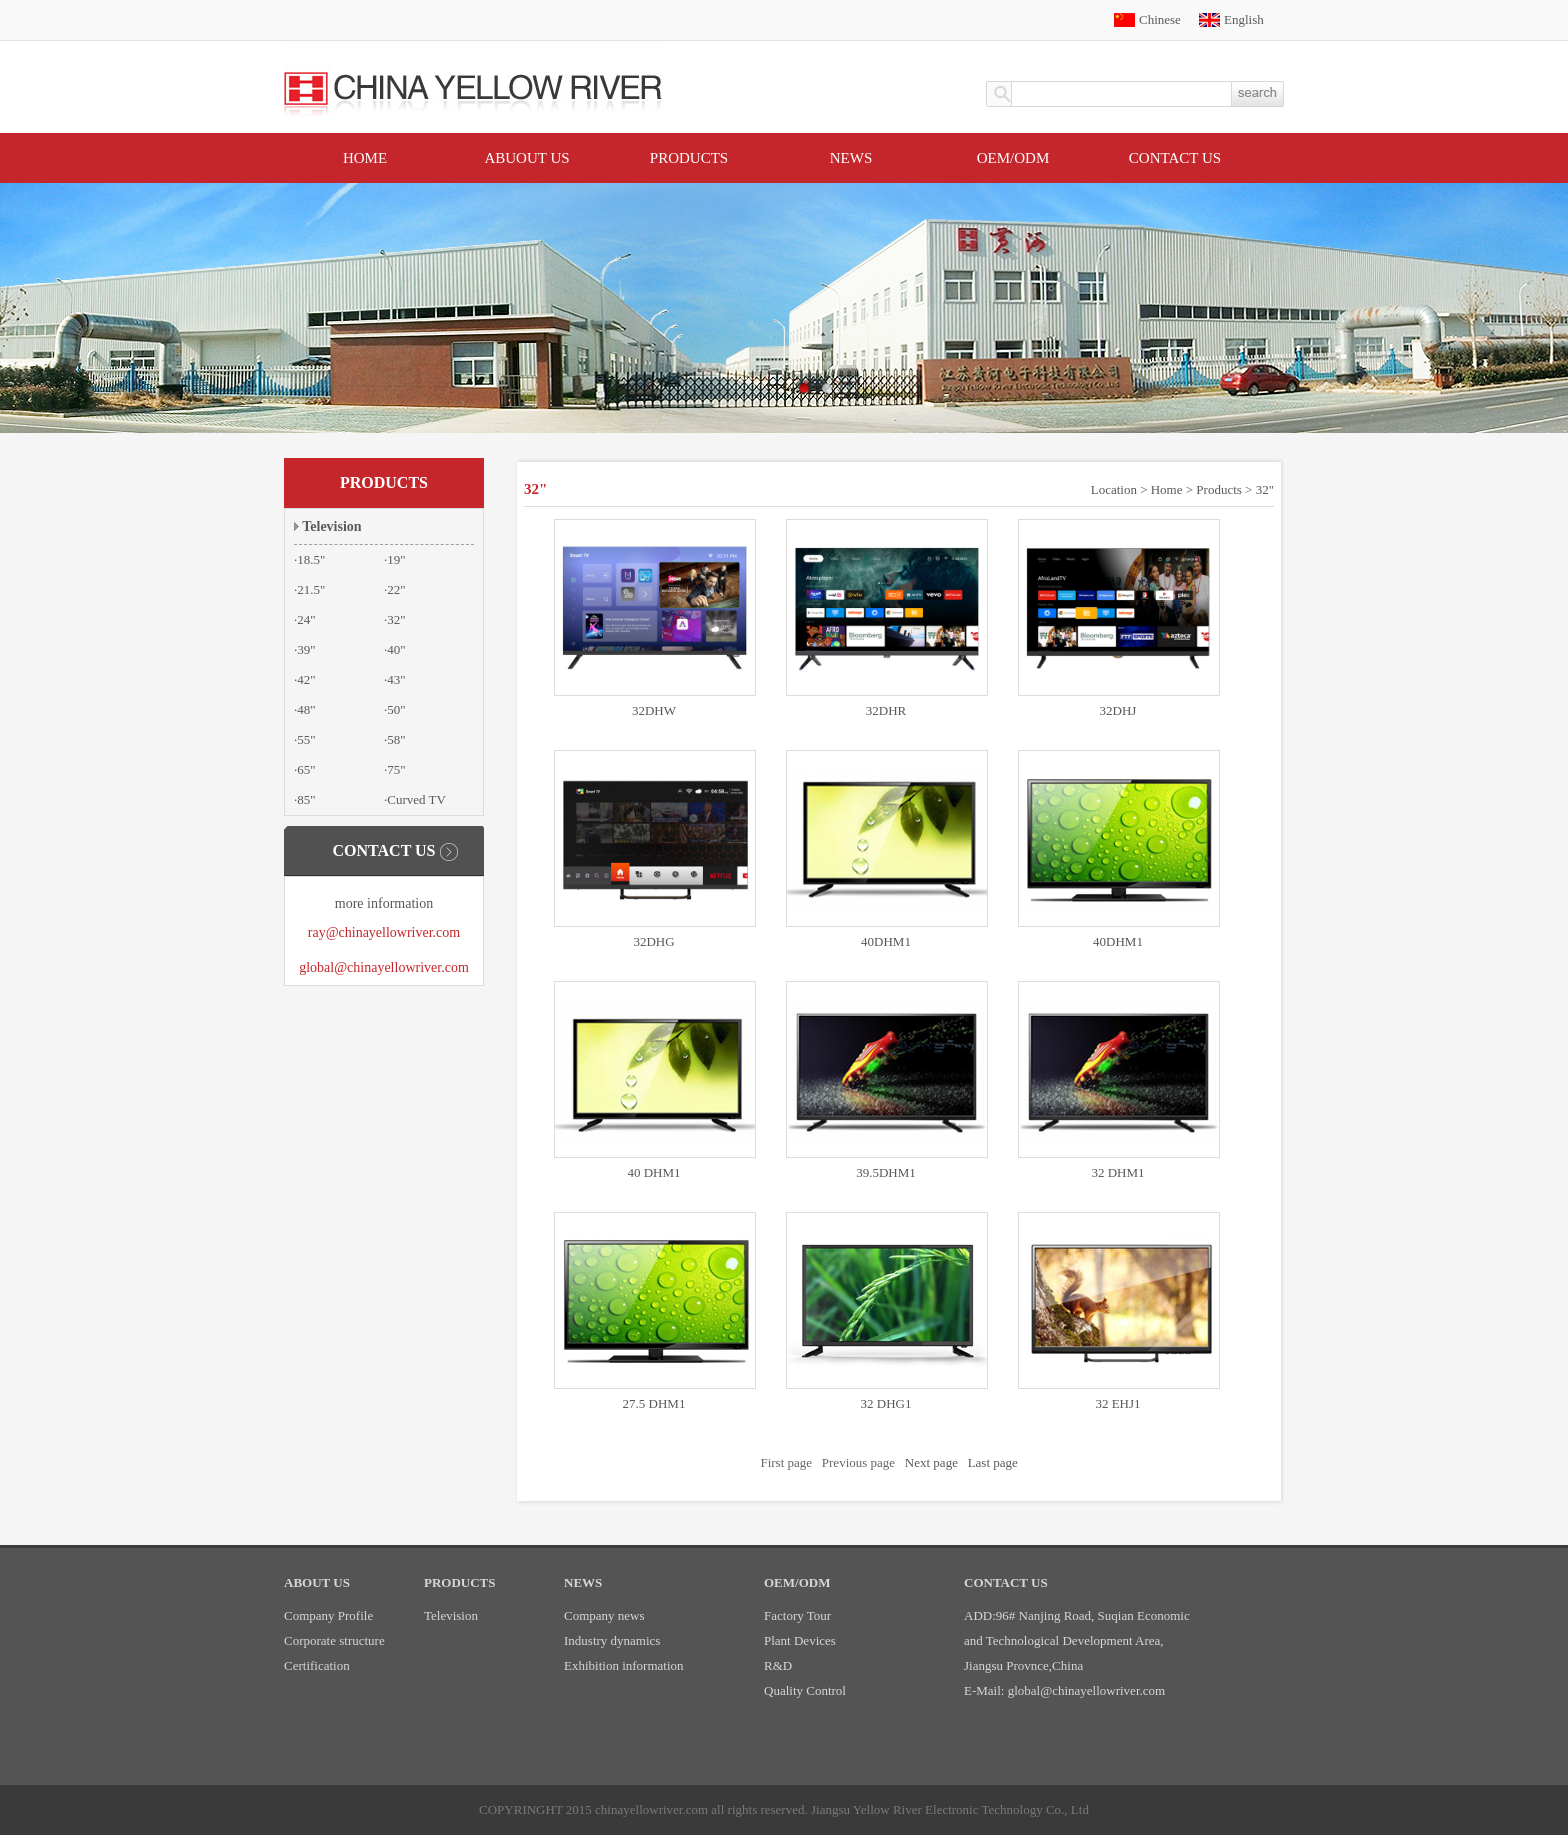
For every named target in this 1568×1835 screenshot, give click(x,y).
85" (306, 799)
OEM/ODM (1013, 158)
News (851, 158)
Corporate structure (334, 1640)
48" (306, 709)
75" (396, 769)
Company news (604, 1615)
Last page (993, 1462)
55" (306, 739)
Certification (317, 1665)
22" (396, 589)
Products (689, 158)
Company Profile (328, 1615)
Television (331, 526)
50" (396, 709)
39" (306, 649)
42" (306, 679)
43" (396, 679)
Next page (931, 1462)
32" (396, 619)
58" (396, 739)
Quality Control (805, 1690)
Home (365, 158)
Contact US (1175, 158)
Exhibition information (624, 1665)
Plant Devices (800, 1640)
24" (306, 619)
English (1244, 19)
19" (396, 559)
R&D (778, 1665)
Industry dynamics (612, 1640)
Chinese (1160, 19)
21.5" (311, 589)
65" (306, 769)
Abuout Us (526, 158)
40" (396, 649)
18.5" (311, 559)
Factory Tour (797, 1615)
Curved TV (416, 799)
